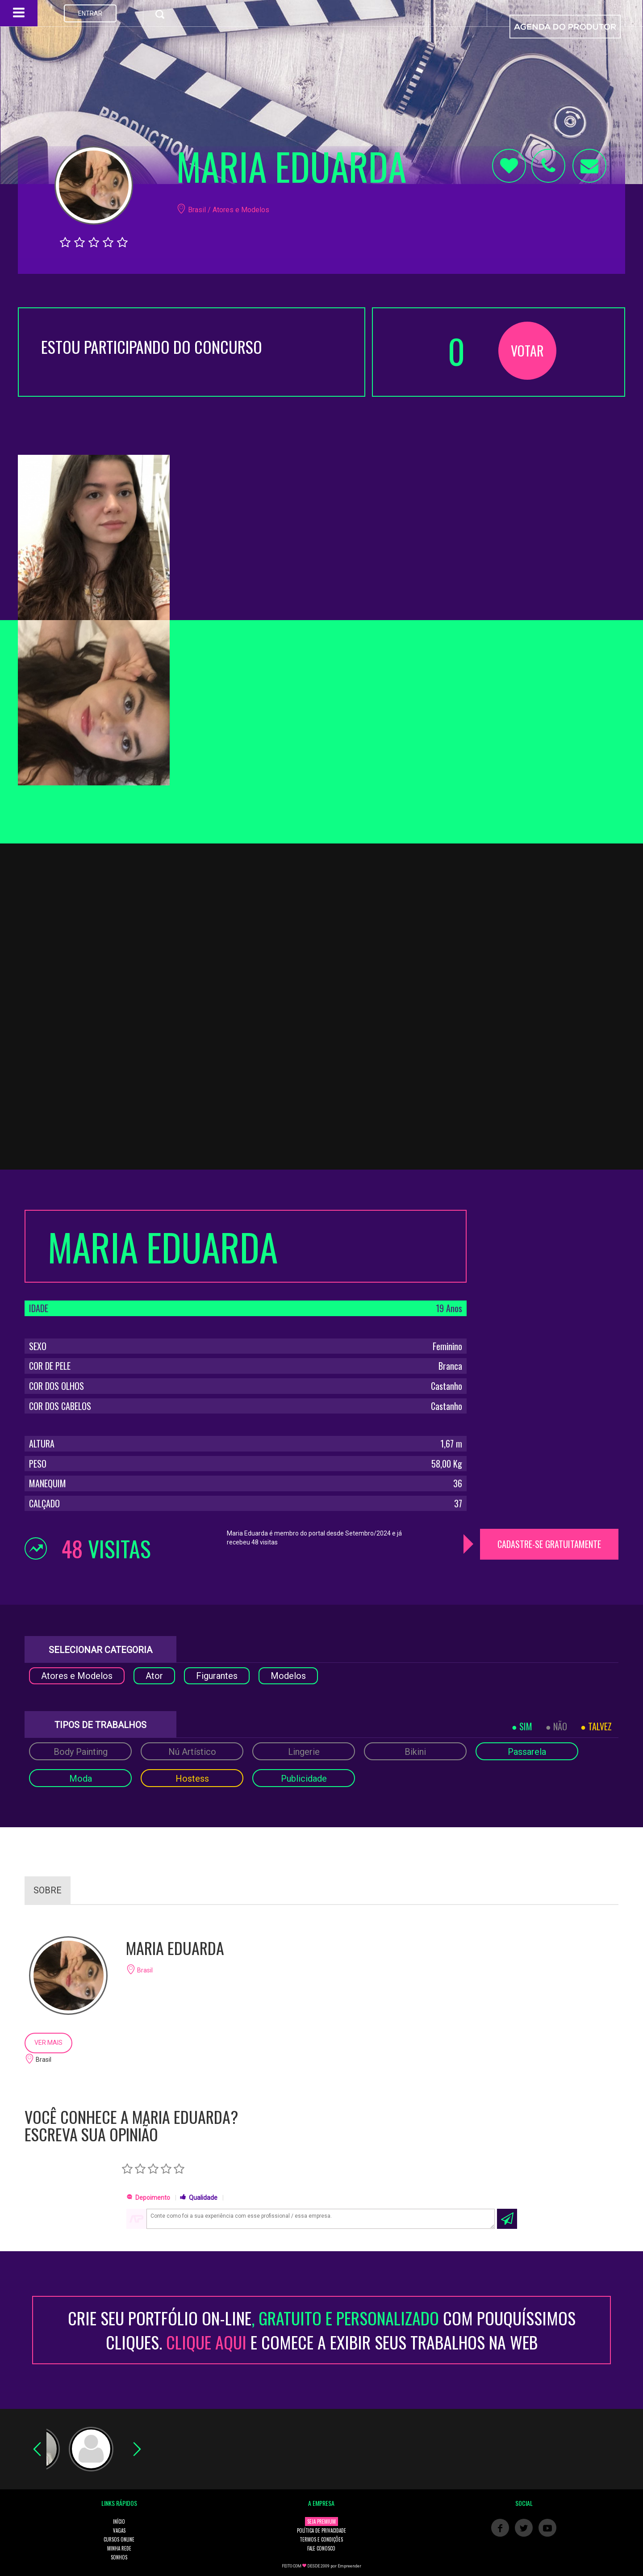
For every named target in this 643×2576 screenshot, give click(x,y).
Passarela (527, 1751)
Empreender (349, 2566)
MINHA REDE (119, 2548)
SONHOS (119, 2557)
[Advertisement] (549, 1266)
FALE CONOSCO (321, 2548)
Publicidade (304, 1778)
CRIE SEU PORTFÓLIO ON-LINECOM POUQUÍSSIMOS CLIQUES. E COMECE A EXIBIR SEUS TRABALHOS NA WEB (322, 2329)
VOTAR (527, 350)
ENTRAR (90, 13)
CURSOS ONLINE (119, 2539)
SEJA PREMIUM (321, 2521)
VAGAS (119, 2530)
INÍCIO (119, 2521)
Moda (80, 1778)
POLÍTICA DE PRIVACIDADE (321, 2530)
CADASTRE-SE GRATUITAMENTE (549, 1544)
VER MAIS (48, 2042)
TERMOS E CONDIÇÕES (321, 2539)
